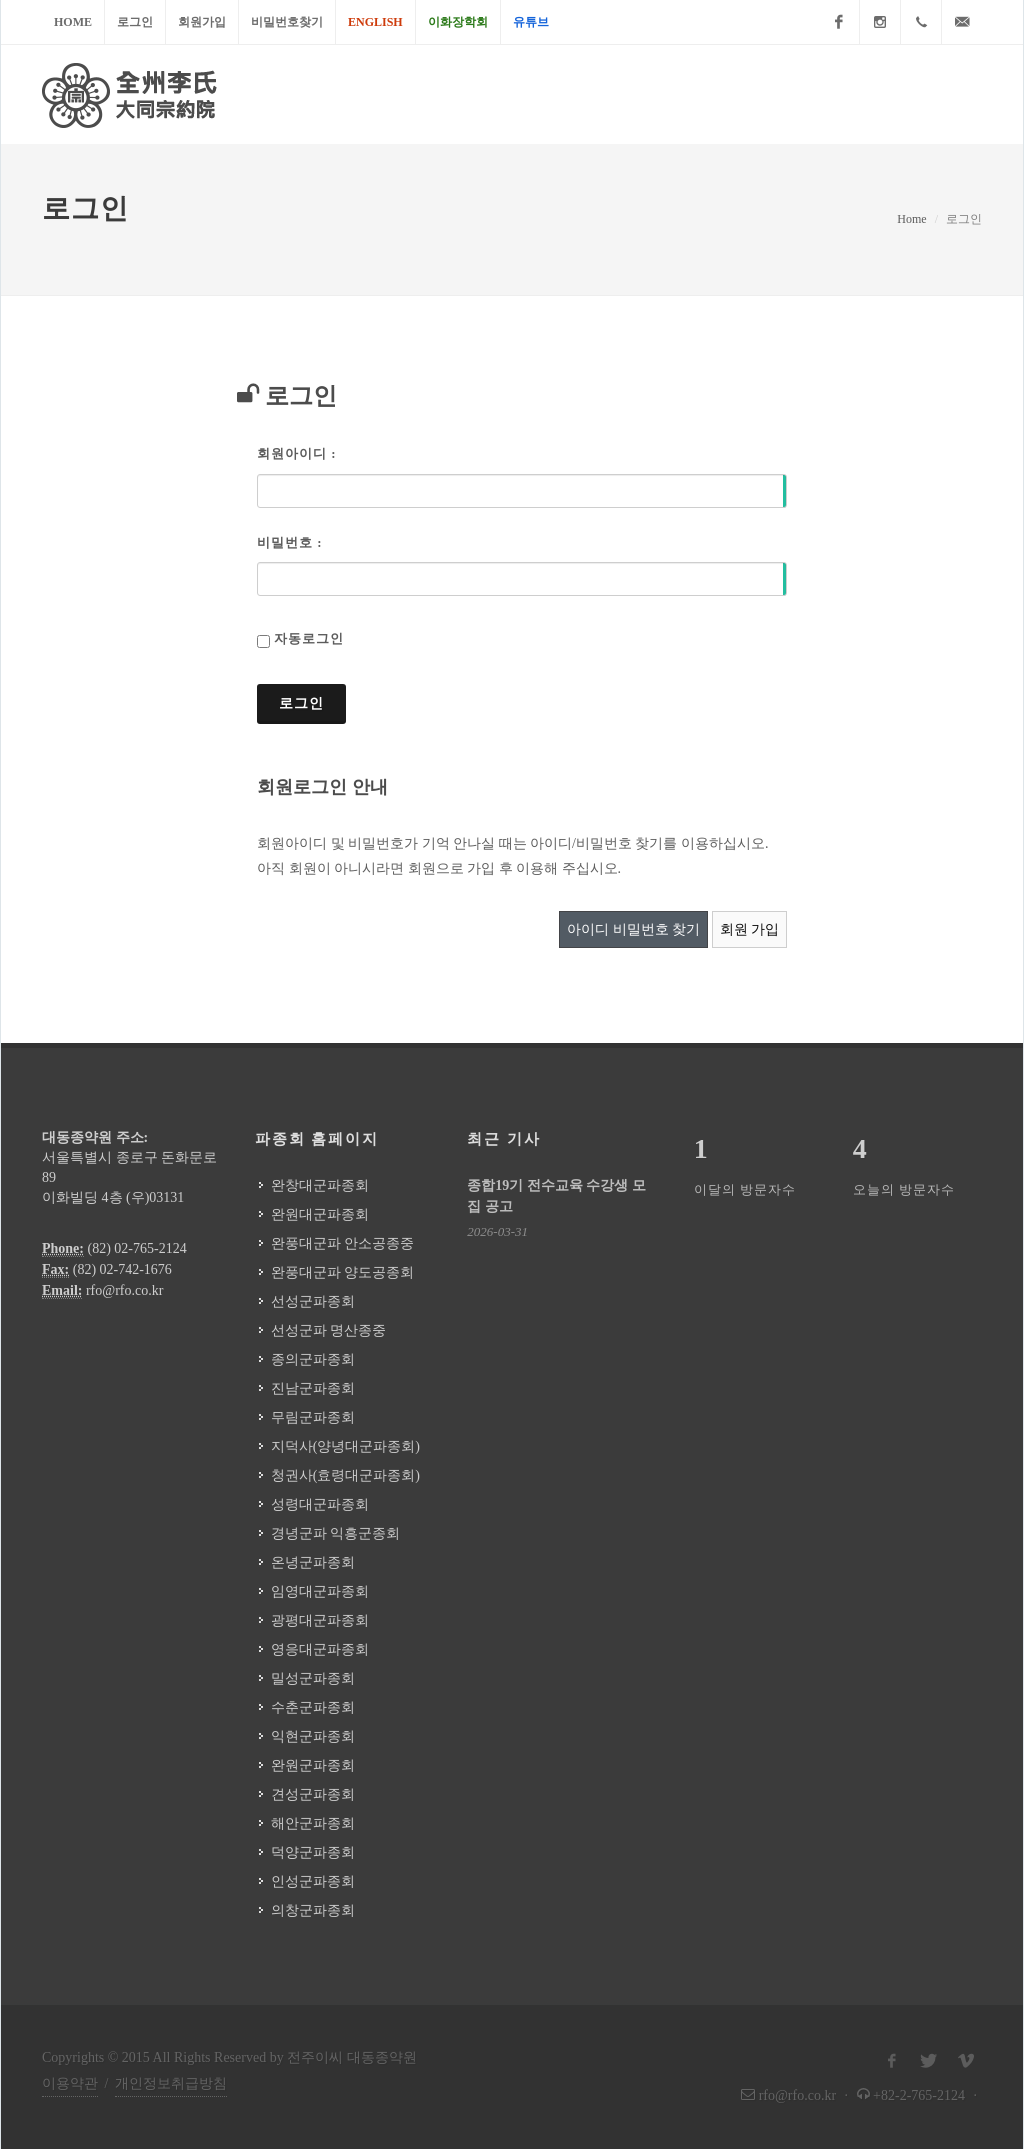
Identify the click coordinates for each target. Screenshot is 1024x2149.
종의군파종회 (313, 1359)
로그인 (135, 22)
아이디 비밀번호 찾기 (633, 929)
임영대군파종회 (320, 1591)
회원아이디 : (297, 453)
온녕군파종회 (313, 1562)
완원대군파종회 (320, 1214)
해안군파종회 (313, 1823)
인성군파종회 (313, 1881)
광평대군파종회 (320, 1620)
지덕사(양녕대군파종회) (345, 1446)
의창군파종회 (313, 1910)
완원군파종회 (313, 1765)
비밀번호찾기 (287, 22)
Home (73, 22)
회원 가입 (750, 929)
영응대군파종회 (320, 1649)
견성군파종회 (313, 1794)
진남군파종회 (313, 1388)
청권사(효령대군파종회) (345, 1475)
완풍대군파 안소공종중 (343, 1243)
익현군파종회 (313, 1736)
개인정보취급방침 (171, 2083)
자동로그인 (309, 638)
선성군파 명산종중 (329, 1330)
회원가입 (202, 22)
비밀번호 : (290, 542)
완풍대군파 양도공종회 (343, 1272)
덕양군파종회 (313, 1852)
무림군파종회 (313, 1417)
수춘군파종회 (313, 1707)
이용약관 (70, 2083)
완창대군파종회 (320, 1185)
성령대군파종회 (320, 1504)
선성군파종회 (313, 1301)
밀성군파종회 (313, 1678)
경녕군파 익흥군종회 (336, 1533)
